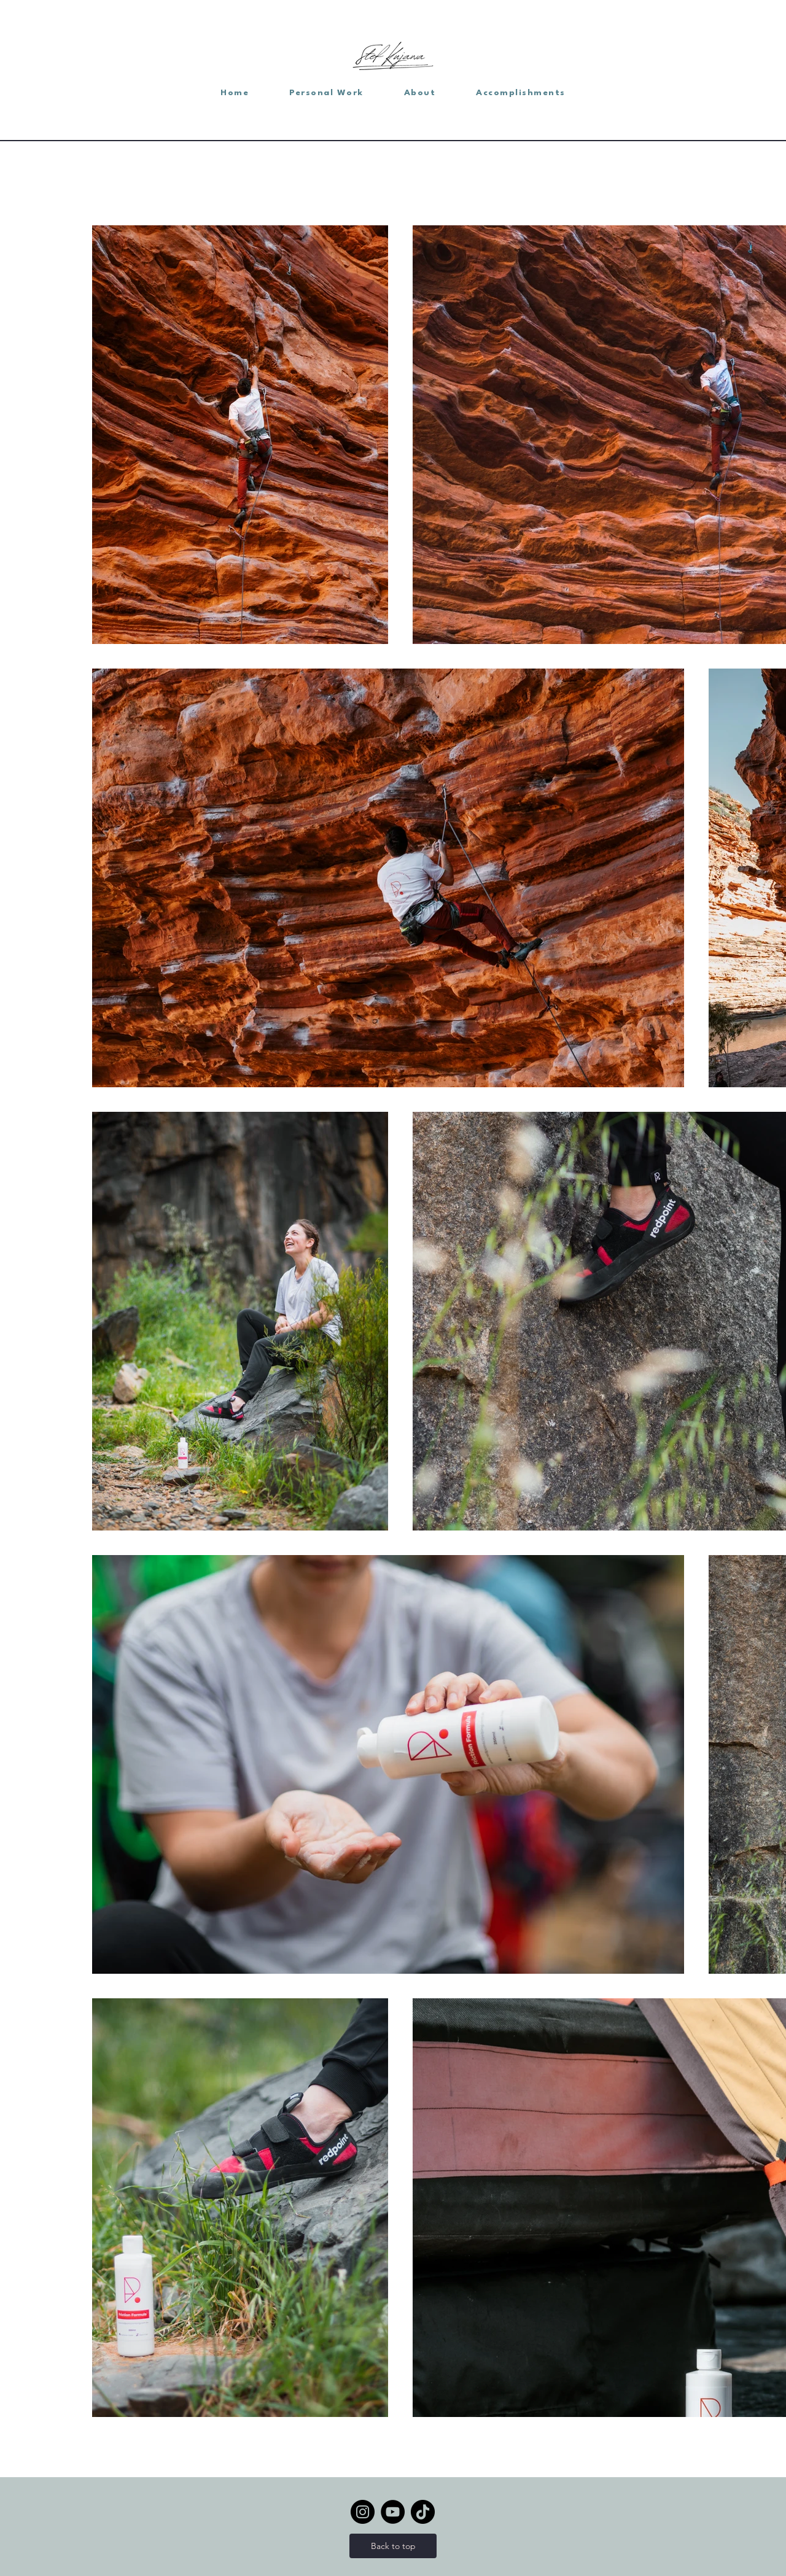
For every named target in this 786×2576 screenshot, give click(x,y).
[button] (326, 93)
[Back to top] (393, 2546)
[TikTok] (423, 2512)
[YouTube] (393, 2512)
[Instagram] (363, 2512)
